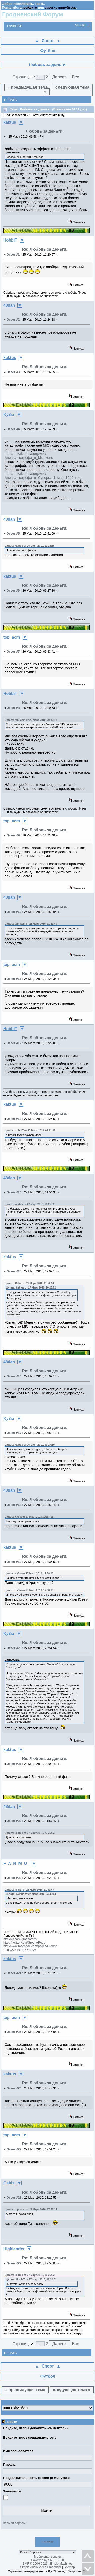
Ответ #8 (13, 708)
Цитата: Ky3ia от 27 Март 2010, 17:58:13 (29, 1516)
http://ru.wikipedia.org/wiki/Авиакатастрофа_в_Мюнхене (29, 456)
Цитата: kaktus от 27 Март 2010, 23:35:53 (30, 1833)
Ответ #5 (13, 533)
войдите (30, 7)
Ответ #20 (14, 1648)
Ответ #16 (14, 1376)
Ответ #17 (14, 1433)
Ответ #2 (13, 319)
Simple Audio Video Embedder (40, 2567)
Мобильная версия (47, 2556)
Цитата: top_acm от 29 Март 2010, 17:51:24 (31, 2209)
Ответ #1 (13, 254)
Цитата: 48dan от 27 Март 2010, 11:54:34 (29, 1283)
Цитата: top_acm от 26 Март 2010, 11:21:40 (31, 923)
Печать (10, 100)
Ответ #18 (14, 1505)
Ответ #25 (14, 2032)
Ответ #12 (14, 1043)
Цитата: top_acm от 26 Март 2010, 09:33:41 (31, 719)
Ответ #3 (13, 372)
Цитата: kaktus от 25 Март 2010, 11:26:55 (30, 545)
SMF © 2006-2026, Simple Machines (47, 2563)
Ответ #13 (14, 1119)
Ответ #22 (14, 1821)
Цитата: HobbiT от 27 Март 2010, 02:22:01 (30, 1130)
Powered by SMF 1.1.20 (47, 2560)
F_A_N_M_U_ (16, 1863)
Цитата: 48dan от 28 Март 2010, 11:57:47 (29, 1889)
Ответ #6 (13, 590)
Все (75, 77)
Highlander (14, 2249)
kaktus (9, 122)
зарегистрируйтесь (60, 7)
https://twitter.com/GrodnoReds (24, 1942)
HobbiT (10, 240)
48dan (9, 305)
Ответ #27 (14, 2149)
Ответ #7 (13, 651)
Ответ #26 (14, 2088)
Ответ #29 (14, 2263)
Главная (14, 26)
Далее (59, 77)
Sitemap (69, 2567)
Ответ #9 (13, 835)
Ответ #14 (14, 1192)
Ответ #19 (14, 1562)
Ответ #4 (13, 429)
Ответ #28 (14, 2197)
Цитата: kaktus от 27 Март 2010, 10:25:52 (30, 1204)
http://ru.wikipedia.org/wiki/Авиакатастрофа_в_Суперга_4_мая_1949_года (44, 476)
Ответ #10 (14, 912)
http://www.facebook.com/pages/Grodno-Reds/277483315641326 (30, 1948)
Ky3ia (8, 414)
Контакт (47, 2542)
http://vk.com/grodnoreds (20, 1939)
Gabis (8, 2183)
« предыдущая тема (28, 87)
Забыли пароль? (15, 2523)
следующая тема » (66, 89)
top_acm (11, 637)
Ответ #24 (14, 1973)
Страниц (23, 77)
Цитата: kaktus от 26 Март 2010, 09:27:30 (30, 1444)
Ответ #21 (14, 1764)
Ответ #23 (14, 1878)
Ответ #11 (14, 979)
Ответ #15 (14, 1271)
